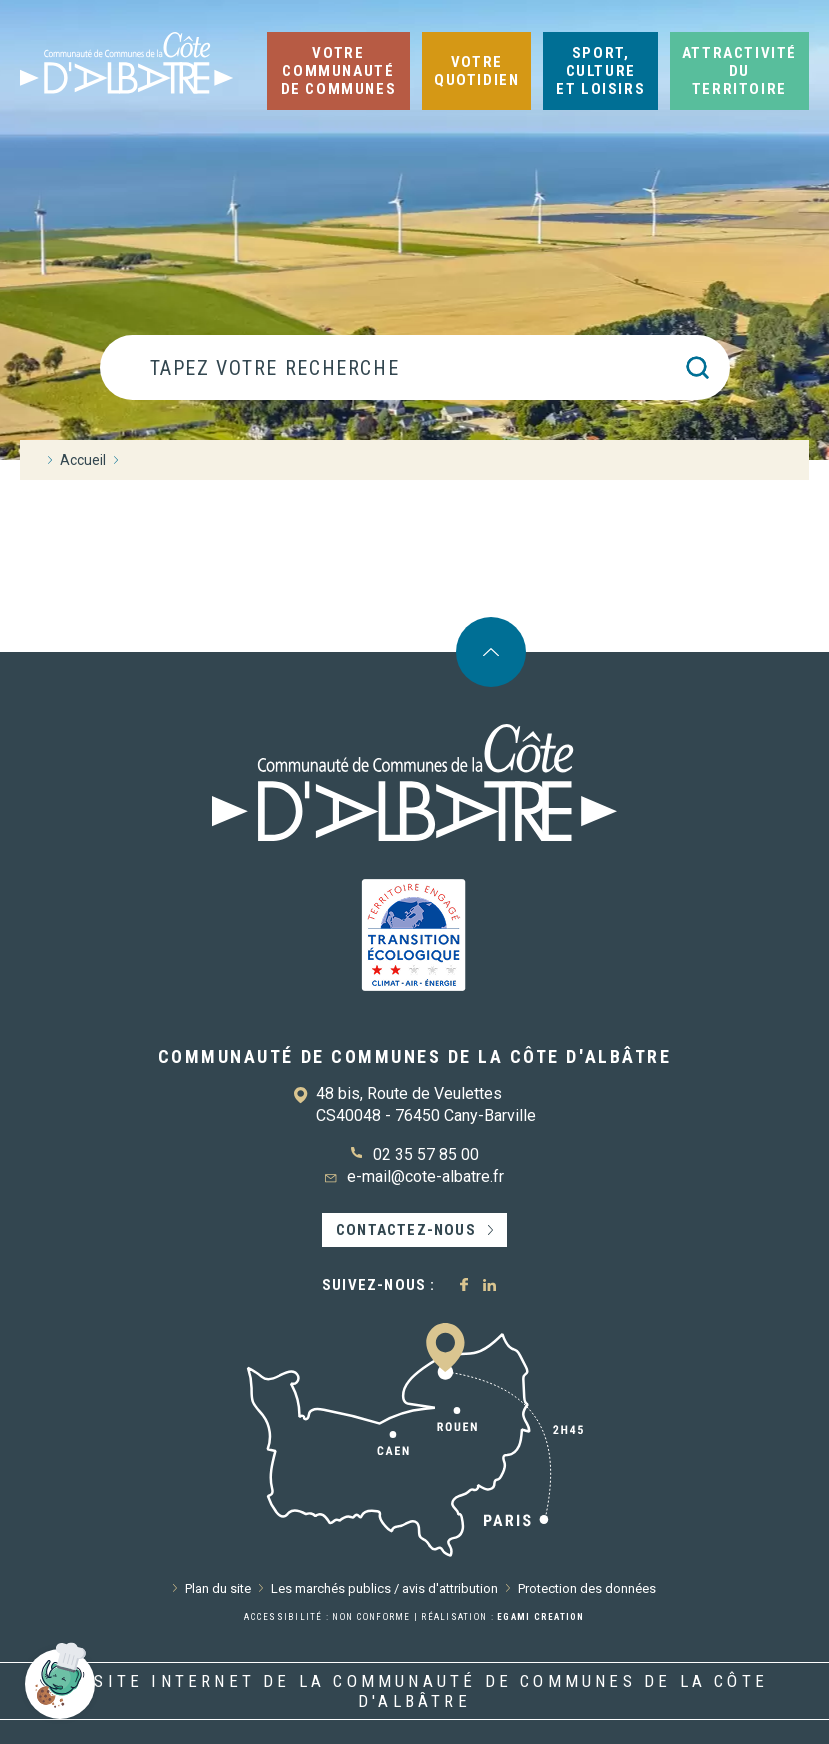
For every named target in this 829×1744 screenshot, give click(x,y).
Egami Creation (541, 1617)
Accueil (83, 460)
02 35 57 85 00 (426, 1154)
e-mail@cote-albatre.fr (425, 1176)
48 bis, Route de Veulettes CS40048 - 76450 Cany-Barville (426, 1104)
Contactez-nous (406, 1230)
